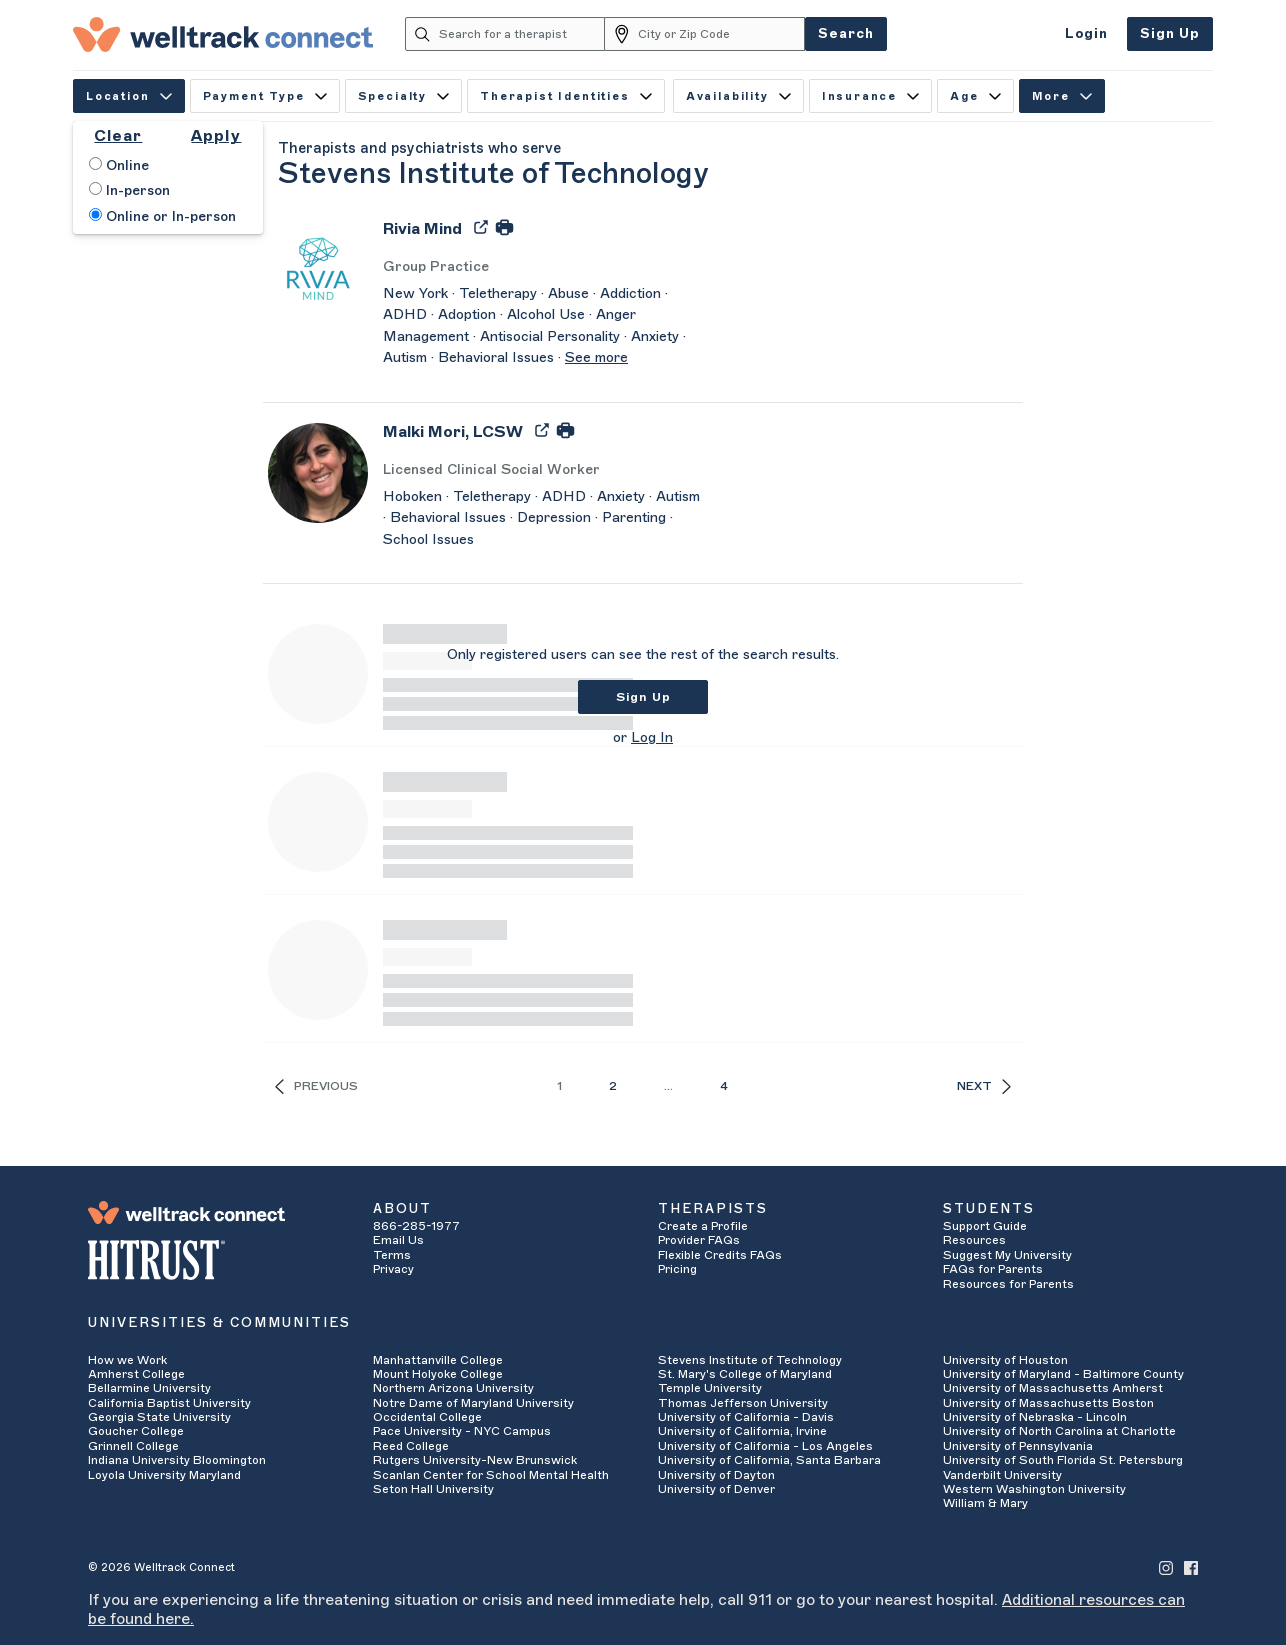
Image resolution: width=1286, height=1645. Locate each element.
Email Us (398, 1240)
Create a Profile (703, 1226)
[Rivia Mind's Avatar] (318, 269)
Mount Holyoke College (438, 1374)
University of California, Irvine (742, 1431)
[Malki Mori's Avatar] (318, 472)
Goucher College (136, 1431)
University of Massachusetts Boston (1048, 1403)
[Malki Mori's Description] (543, 519)
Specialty (403, 96)
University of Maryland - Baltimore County (1063, 1374)
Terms (392, 1255)
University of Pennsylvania (1018, 1446)
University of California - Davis (746, 1417)
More (1062, 96)
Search (846, 33)
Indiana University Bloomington (177, 1460)
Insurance (870, 96)
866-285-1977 (416, 1226)
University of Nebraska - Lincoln (1035, 1417)
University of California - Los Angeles (765, 1446)
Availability (738, 96)
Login (1086, 33)
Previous (316, 1086)
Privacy (393, 1269)
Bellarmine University (149, 1388)
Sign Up (1170, 33)
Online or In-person (162, 216)
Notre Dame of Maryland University (473, 1403)
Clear (118, 136)
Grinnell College (133, 1446)
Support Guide (985, 1226)
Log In (652, 738)
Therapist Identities (566, 96)
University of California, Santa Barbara (769, 1460)
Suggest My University (1007, 1255)
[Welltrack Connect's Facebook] (1191, 1567)
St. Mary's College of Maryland (745, 1374)
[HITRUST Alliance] (215, 1260)
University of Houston (1005, 1360)
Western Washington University (1034, 1489)
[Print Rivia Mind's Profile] (504, 226)
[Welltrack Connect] (223, 34)
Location (129, 96)
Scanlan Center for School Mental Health (491, 1475)
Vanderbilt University (1002, 1475)
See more (596, 358)
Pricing (677, 1269)
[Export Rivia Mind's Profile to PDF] (483, 226)
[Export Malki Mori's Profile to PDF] (544, 429)
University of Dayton (716, 1475)
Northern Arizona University (453, 1388)
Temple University (710, 1388)
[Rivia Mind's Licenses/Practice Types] (543, 267)
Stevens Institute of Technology (750, 1360)
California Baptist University (169, 1403)
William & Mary (985, 1503)
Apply (216, 136)
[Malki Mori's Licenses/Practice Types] (543, 470)
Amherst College (136, 1374)
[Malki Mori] (453, 438)
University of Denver (716, 1489)
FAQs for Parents (993, 1269)
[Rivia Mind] (422, 235)
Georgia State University (159, 1417)
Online (119, 165)
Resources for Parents (1008, 1284)
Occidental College (427, 1417)
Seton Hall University (433, 1489)
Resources (974, 1240)
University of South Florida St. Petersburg (1063, 1460)
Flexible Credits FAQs (720, 1255)
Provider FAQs (699, 1240)
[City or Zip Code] (721, 34)
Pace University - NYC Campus (462, 1431)
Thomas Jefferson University (743, 1403)
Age (975, 96)
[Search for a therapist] (522, 34)
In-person (129, 190)
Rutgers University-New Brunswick (475, 1460)
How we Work (127, 1360)
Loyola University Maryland (164, 1475)
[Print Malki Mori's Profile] (565, 429)
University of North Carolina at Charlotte (1059, 1431)
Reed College (411, 1446)
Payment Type (265, 96)
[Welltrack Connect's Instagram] (1166, 1567)
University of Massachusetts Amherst (1053, 1388)
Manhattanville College (438, 1360)
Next (984, 1086)
